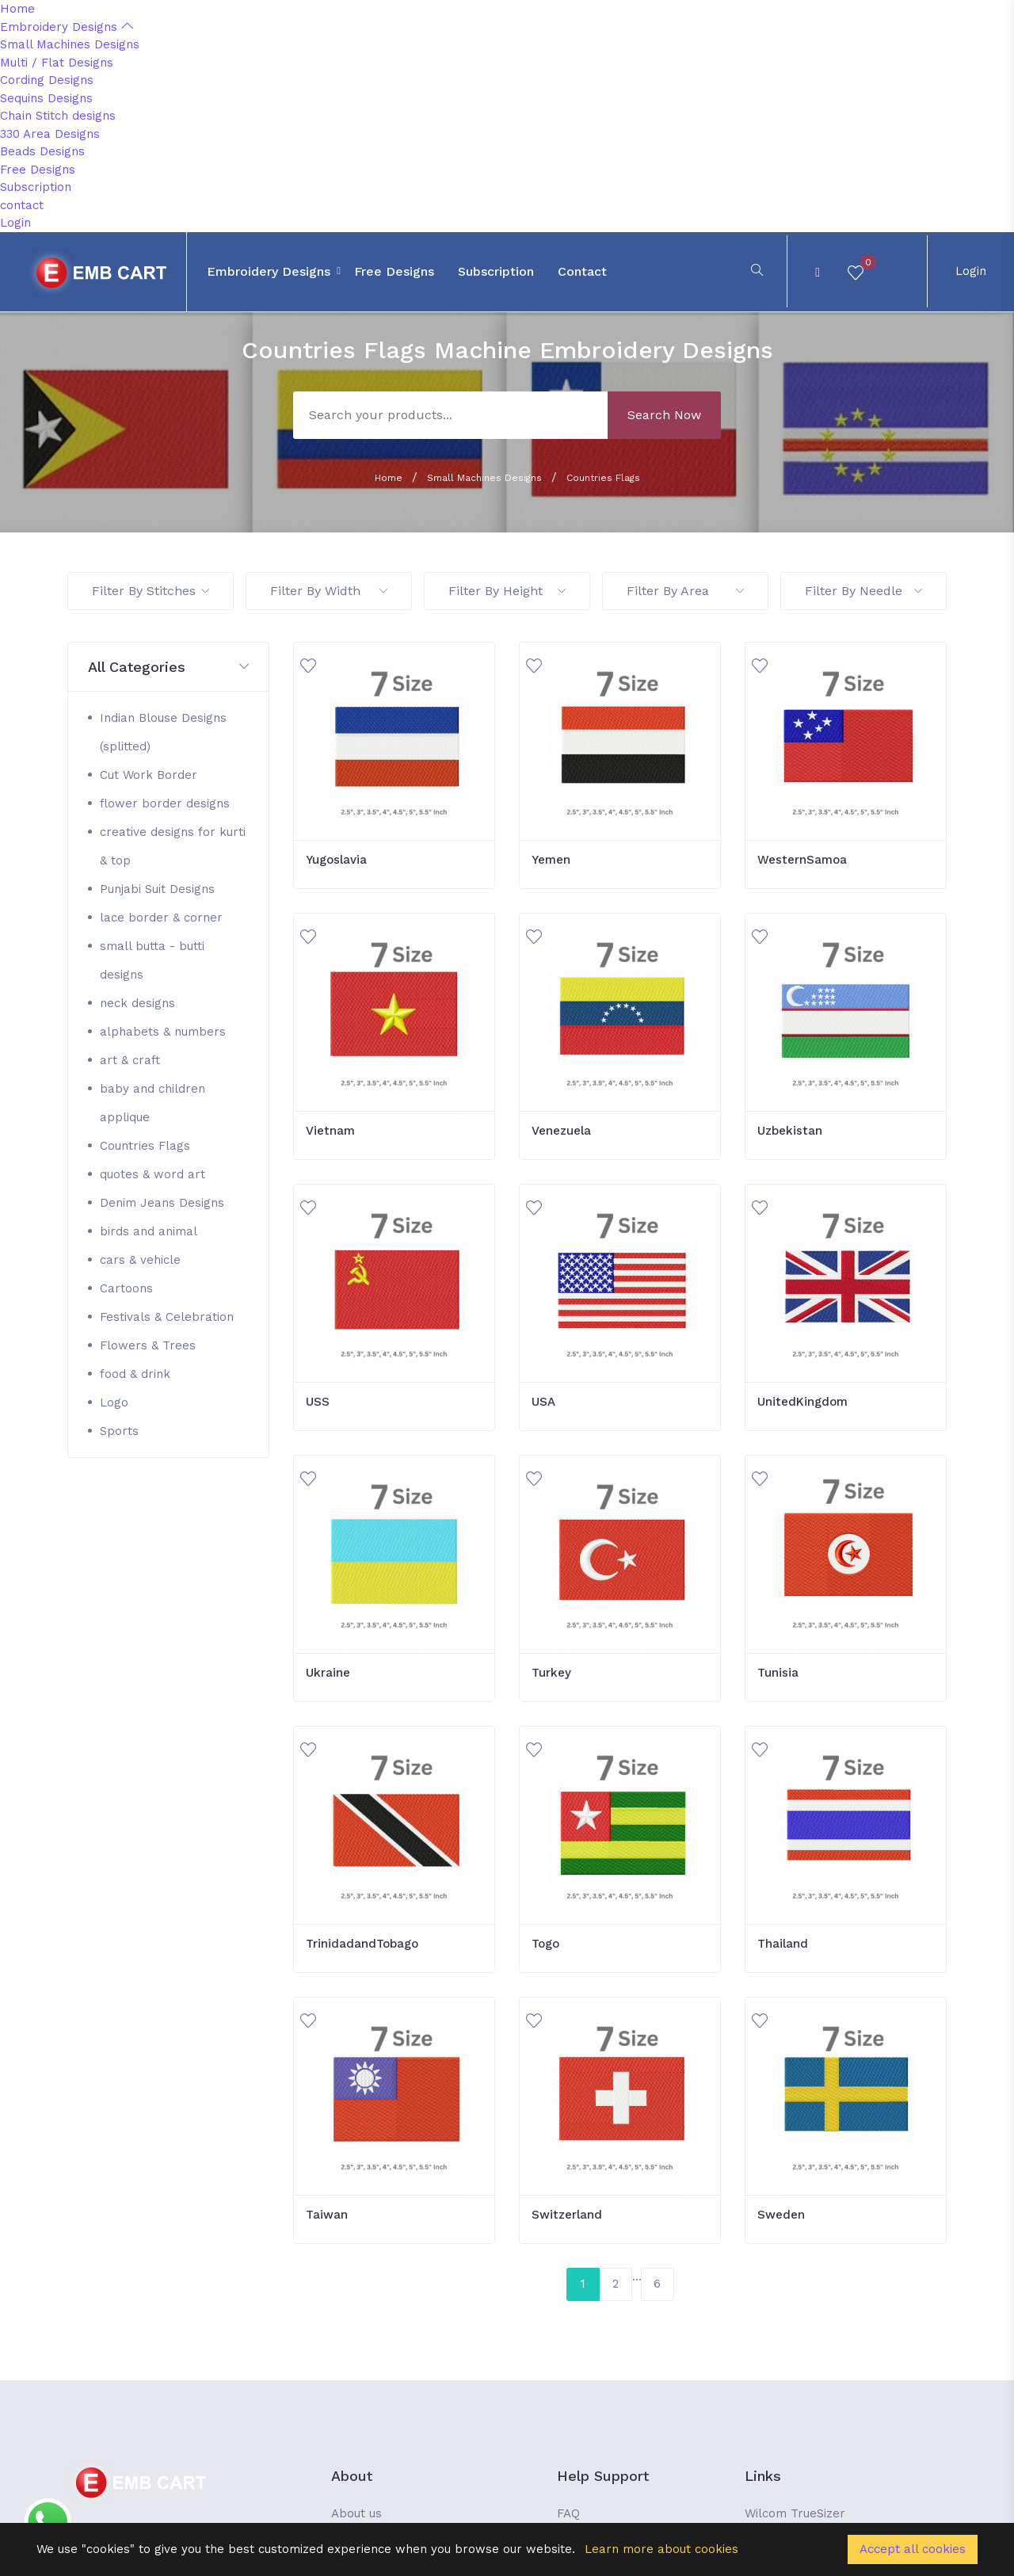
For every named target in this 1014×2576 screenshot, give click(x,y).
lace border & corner (161, 917)
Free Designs (37, 169)
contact (22, 205)
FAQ (568, 2513)
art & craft (130, 1060)
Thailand (782, 1944)
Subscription (35, 187)
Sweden (781, 2215)
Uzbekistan (789, 1131)
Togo (545, 1944)
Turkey (551, 1673)
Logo (114, 1402)
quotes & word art (152, 1174)
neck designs (137, 1003)
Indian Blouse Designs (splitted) (163, 732)
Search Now (664, 414)
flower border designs (165, 803)
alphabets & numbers (163, 1032)
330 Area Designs (50, 134)
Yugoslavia (336, 860)
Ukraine (328, 1673)
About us (356, 2513)
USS (318, 1402)
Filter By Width (328, 590)
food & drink (135, 1374)
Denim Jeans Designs (162, 1203)
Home (17, 9)
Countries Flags (603, 477)
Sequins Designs (46, 98)
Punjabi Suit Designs (157, 889)
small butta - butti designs (152, 960)
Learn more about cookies (661, 2549)
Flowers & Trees (148, 1345)
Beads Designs (42, 151)
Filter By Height (507, 590)
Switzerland (567, 2215)
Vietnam (330, 1131)
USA (543, 1402)
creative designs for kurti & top (173, 846)
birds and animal (148, 1231)
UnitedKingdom (802, 1402)
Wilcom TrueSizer (795, 2513)
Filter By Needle (863, 590)
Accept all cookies (913, 2549)
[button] (168, 668)
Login (15, 223)
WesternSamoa (802, 860)
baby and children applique (152, 1103)
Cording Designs (46, 80)
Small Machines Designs (69, 44)
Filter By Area (685, 590)
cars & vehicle (140, 1260)
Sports (119, 1431)
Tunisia (778, 1673)
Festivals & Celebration (167, 1317)
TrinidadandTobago (362, 1944)
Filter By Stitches (150, 590)
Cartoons (126, 1288)
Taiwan (327, 2215)
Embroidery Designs (66, 27)
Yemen (551, 860)
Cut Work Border (148, 775)
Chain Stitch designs (58, 116)
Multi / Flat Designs (56, 62)
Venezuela (561, 1131)
